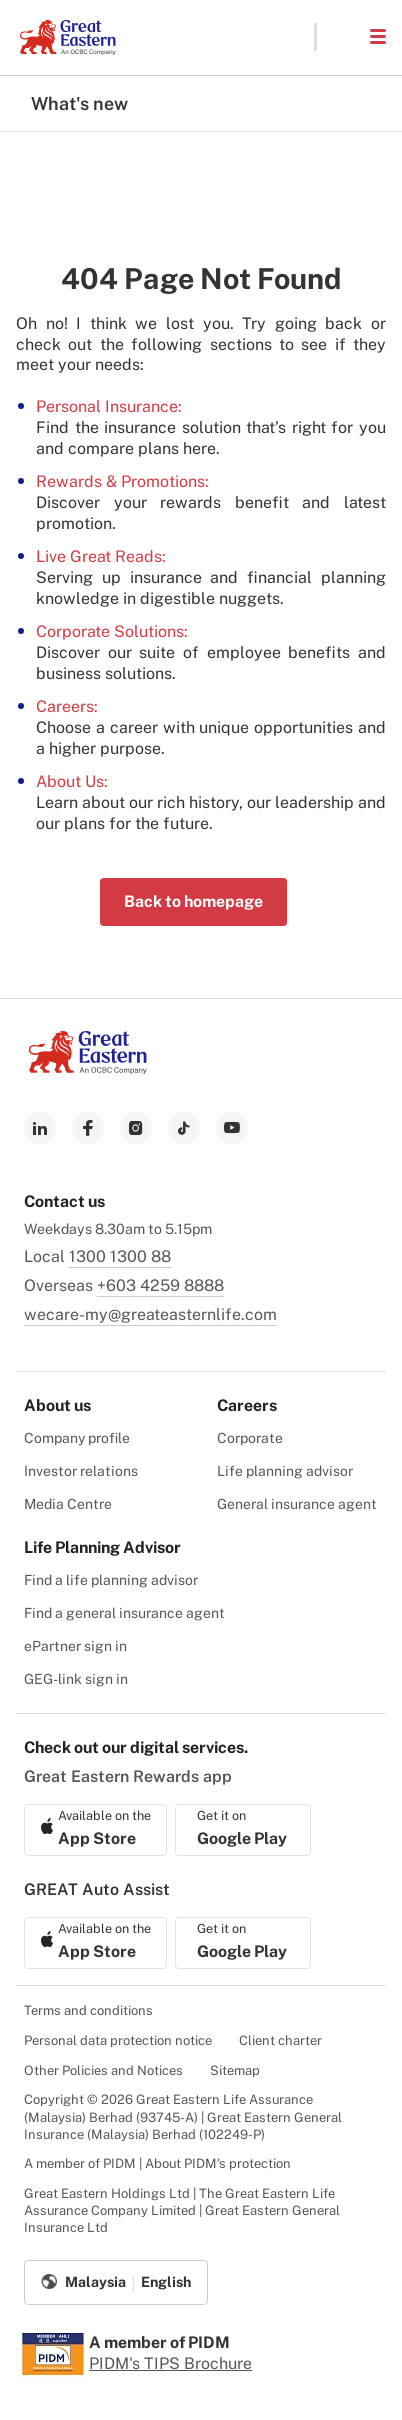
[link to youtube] (232, 1128)
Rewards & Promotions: (122, 481)
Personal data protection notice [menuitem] (118, 2040)
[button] (342, 37)
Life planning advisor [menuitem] (285, 1471)
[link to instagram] (136, 1128)
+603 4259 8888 (160, 1285)
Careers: (67, 706)
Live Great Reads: (101, 556)
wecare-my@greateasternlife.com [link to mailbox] (150, 1314)
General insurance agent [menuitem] (297, 1504)
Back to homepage (193, 901)
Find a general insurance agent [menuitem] (124, 1613)
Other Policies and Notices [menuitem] (103, 2070)
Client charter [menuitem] (280, 2040)
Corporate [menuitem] (250, 1438)
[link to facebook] (88, 1128)
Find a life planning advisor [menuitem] (111, 1580)
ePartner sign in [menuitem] (75, 1646)
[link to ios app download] (95, 1830)
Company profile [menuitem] (77, 1438)
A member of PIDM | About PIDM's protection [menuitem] (157, 2163)
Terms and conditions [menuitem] (88, 2010)
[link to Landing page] (88, 1068)
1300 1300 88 (120, 1256)
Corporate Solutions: (112, 631)
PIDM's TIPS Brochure (170, 2363)
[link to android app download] (243, 1830)
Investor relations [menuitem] (81, 1471)
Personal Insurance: (109, 406)
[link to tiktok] (184, 1128)
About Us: (72, 781)
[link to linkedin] (40, 1128)
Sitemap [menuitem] (235, 2070)
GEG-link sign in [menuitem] (76, 1679)
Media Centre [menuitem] (68, 1504)
